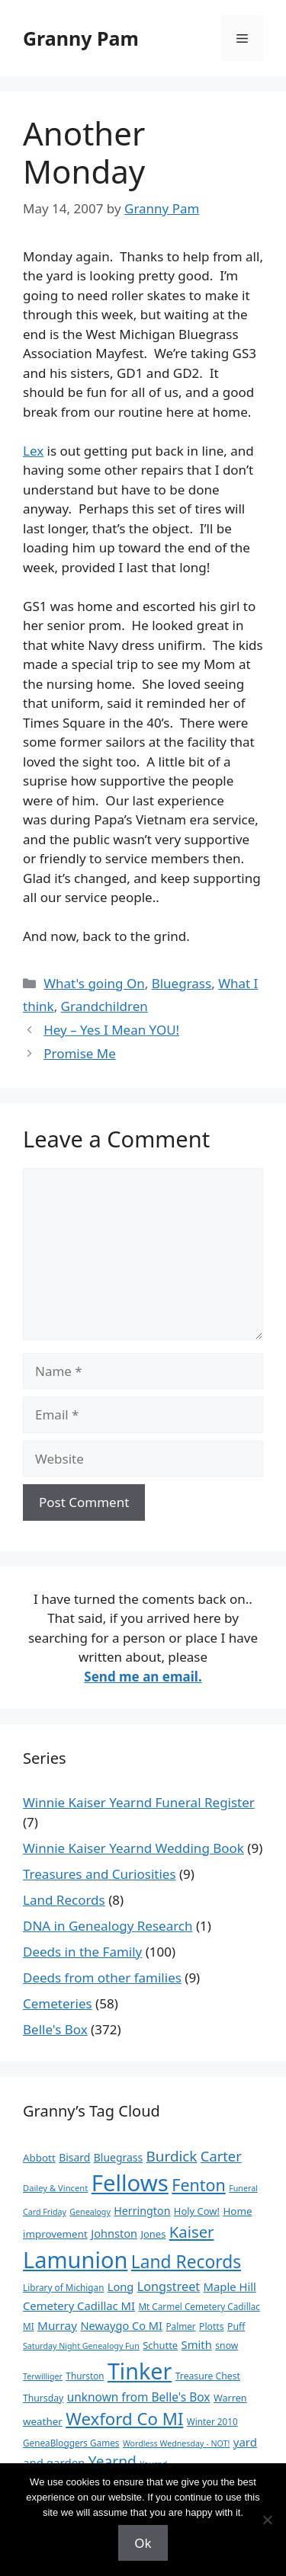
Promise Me (79, 1053)
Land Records (64, 1900)
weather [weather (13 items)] (43, 2421)
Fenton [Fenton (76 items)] (199, 2185)
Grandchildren (104, 1006)
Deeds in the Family (82, 1951)
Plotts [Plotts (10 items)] (211, 2326)
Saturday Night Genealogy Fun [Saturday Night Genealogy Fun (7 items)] (81, 2346)
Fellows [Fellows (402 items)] (130, 2183)
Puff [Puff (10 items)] (236, 2326)
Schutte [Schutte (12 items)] (160, 2345)
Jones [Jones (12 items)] (153, 2234)
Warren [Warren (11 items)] (230, 2398)
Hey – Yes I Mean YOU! (111, 1029)
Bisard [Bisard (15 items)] (74, 2157)
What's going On (94, 983)
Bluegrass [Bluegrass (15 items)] (118, 2157)
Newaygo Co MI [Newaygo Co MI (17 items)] (121, 2325)
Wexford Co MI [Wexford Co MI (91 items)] (124, 2418)
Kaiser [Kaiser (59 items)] (191, 2231)
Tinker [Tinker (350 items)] (140, 2371)
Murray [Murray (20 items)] (57, 2325)
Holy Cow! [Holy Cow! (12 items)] (197, 2211)
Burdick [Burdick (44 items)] (172, 2156)
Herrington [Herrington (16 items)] (142, 2210)
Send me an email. (142, 1676)
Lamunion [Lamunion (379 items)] (75, 2259)
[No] (267, 2519)
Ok (142, 2543)
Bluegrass (182, 983)
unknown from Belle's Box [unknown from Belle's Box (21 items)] (138, 2397)
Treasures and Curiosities (99, 1874)
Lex (33, 450)
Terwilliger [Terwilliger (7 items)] (43, 2376)
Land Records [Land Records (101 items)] (186, 2262)
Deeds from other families (102, 1977)
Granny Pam (81, 38)
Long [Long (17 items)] (120, 2286)
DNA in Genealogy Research (108, 1925)
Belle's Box (55, 2029)
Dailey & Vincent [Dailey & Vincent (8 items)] (55, 2188)
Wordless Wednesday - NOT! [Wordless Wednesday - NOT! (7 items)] (176, 2443)
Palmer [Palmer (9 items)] (180, 2326)
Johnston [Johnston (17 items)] (114, 2233)
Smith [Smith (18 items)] (197, 2344)
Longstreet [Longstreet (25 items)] (168, 2286)
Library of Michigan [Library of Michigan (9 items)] (63, 2287)
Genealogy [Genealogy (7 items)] (90, 2211)
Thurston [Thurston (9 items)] (85, 2376)
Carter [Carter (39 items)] (221, 2155)
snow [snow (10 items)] (226, 2345)
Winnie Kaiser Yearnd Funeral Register (139, 1802)
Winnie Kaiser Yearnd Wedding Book (133, 1848)
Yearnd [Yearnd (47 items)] (112, 2461)
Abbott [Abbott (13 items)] (39, 2158)
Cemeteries (57, 2003)
